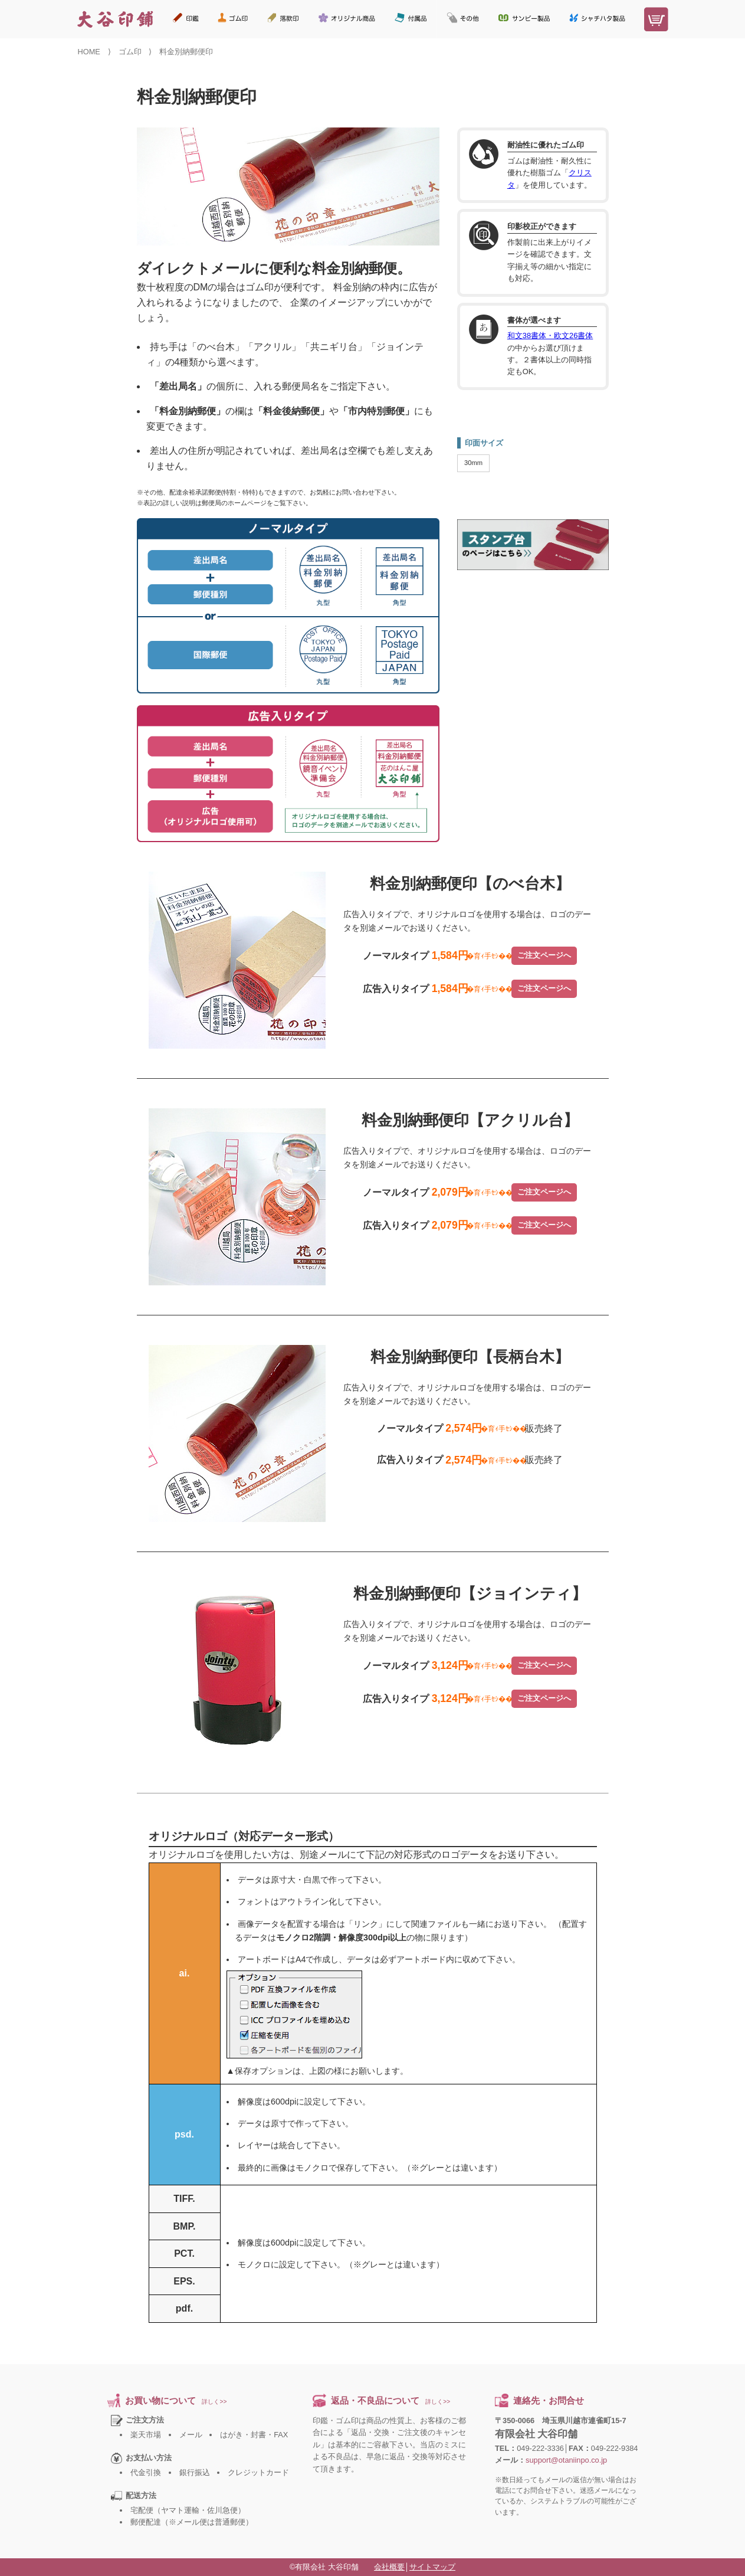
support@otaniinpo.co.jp (566, 2460)
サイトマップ (432, 2566)
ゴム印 (130, 51)
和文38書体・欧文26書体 (550, 335)
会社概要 (389, 2566)
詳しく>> (214, 2401)
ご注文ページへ (544, 955)
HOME (89, 51)
